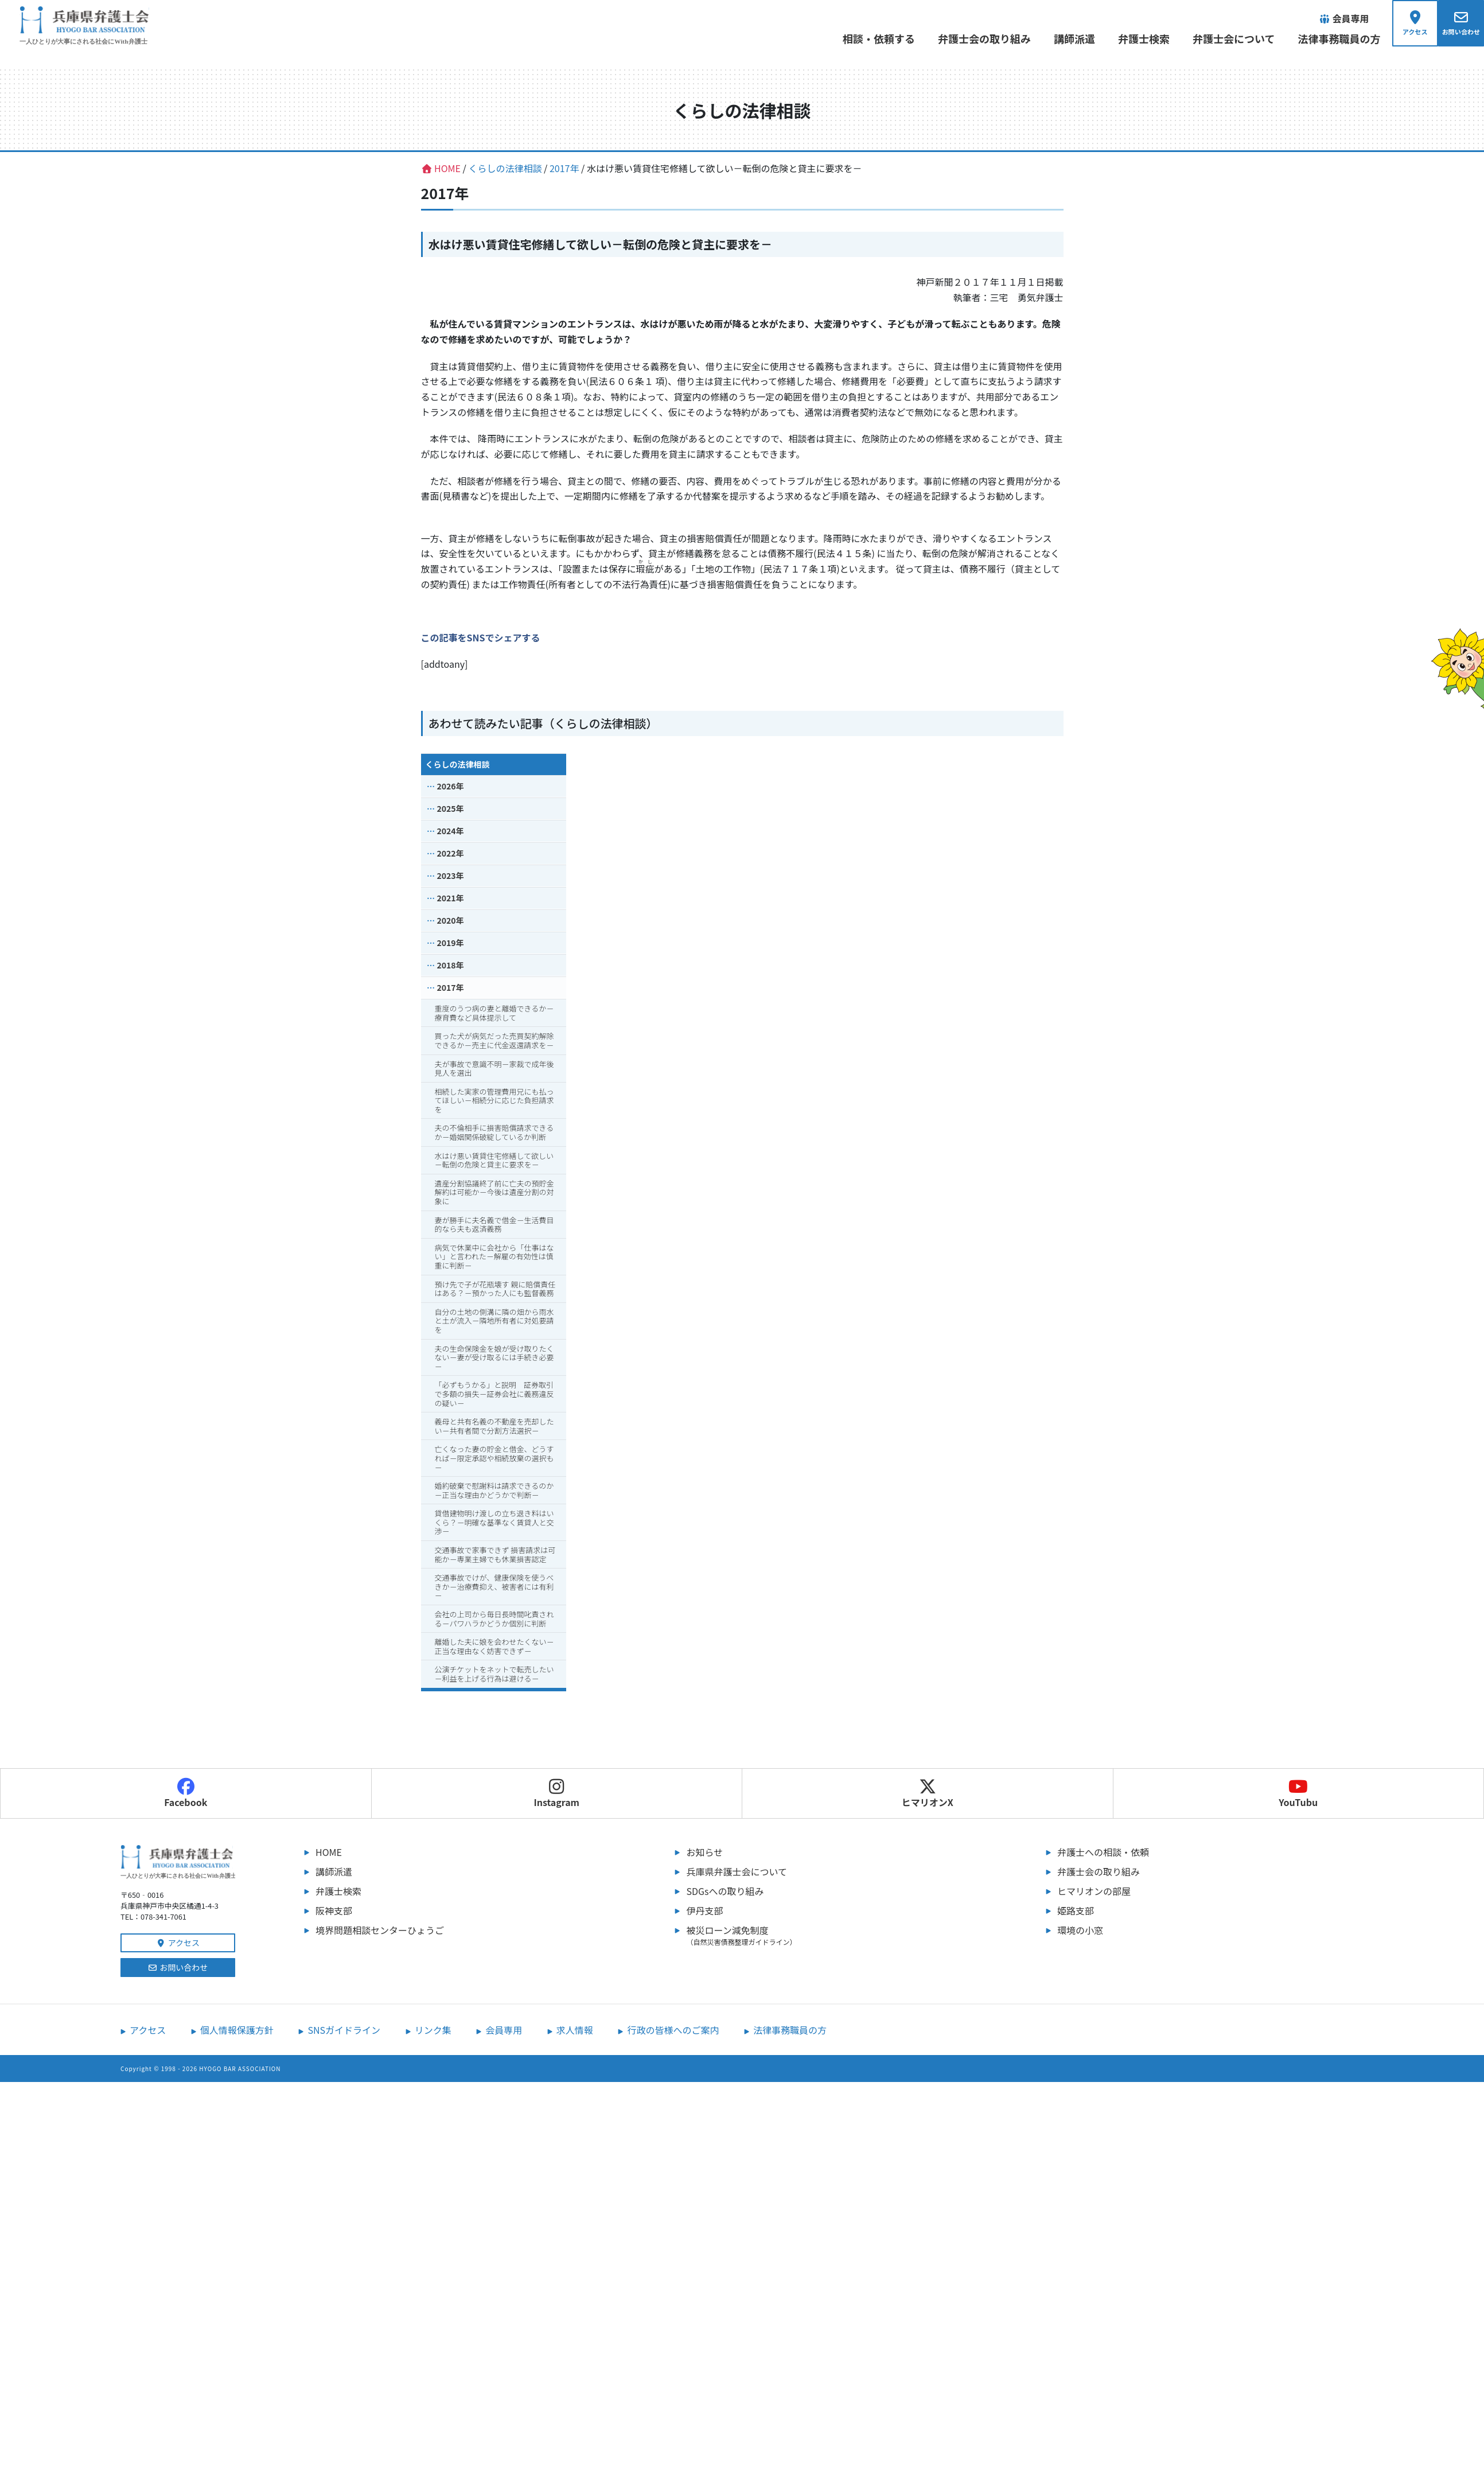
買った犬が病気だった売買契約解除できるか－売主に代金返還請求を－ (494, 1042)
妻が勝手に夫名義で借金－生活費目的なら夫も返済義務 (494, 1225)
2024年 (450, 832)
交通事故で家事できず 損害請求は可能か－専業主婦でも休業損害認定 (495, 1556)
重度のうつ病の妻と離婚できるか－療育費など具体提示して (494, 1014)
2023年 (450, 876)
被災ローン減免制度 (839, 1936)
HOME (329, 1852)
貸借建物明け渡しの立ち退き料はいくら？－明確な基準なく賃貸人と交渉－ (494, 1523)
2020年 (450, 921)
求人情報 (574, 2031)
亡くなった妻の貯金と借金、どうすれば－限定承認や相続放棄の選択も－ (494, 1459)
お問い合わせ (178, 1968)
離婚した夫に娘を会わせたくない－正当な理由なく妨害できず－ (494, 1647)
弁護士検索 (1138, 38)
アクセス (178, 1943)
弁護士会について (1228, 38)
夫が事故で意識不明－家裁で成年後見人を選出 (494, 1069)
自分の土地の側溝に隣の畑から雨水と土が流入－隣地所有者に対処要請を (494, 1321)
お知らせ (704, 1852)
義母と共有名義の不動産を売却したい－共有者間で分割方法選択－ (494, 1427)
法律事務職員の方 (1333, 38)
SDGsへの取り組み (725, 1891)
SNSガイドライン (343, 2031)
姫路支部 (1075, 1911)
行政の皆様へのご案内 (673, 2031)
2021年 (450, 899)
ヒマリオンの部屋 (1094, 1891)
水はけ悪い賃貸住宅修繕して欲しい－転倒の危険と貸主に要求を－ (494, 1161)
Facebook (185, 1794)
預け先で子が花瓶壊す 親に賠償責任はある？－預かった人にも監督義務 (495, 1289)
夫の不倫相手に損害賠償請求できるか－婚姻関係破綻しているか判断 (494, 1133)
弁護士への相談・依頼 (1103, 1852)
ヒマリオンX (927, 1794)
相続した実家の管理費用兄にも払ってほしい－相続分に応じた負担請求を (494, 1101)
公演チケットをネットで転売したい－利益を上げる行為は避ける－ (494, 1675)
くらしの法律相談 (458, 765)
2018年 (450, 966)
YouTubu (1298, 1794)
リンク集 (433, 2031)
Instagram (556, 1794)
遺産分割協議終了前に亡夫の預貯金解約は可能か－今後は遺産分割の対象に (494, 1193)
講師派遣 (1069, 38)
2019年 (450, 943)
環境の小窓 (1080, 1930)
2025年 (450, 809)
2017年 (450, 988)
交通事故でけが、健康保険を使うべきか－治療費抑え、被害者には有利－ (494, 1587)
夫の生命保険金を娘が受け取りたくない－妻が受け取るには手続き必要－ (494, 1358)
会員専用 (503, 2031)
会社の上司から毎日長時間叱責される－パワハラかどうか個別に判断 (494, 1620)
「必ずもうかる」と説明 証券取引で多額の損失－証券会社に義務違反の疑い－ (494, 1394)
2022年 (450, 854)
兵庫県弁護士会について (736, 1872)
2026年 (450, 787)
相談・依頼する (874, 38)
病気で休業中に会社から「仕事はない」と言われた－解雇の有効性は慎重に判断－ (494, 1257)
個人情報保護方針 (237, 2031)
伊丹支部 (704, 1911)
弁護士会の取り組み (979, 38)
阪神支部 (334, 1911)
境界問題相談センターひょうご (380, 1930)
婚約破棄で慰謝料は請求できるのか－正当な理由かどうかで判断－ (494, 1491)
